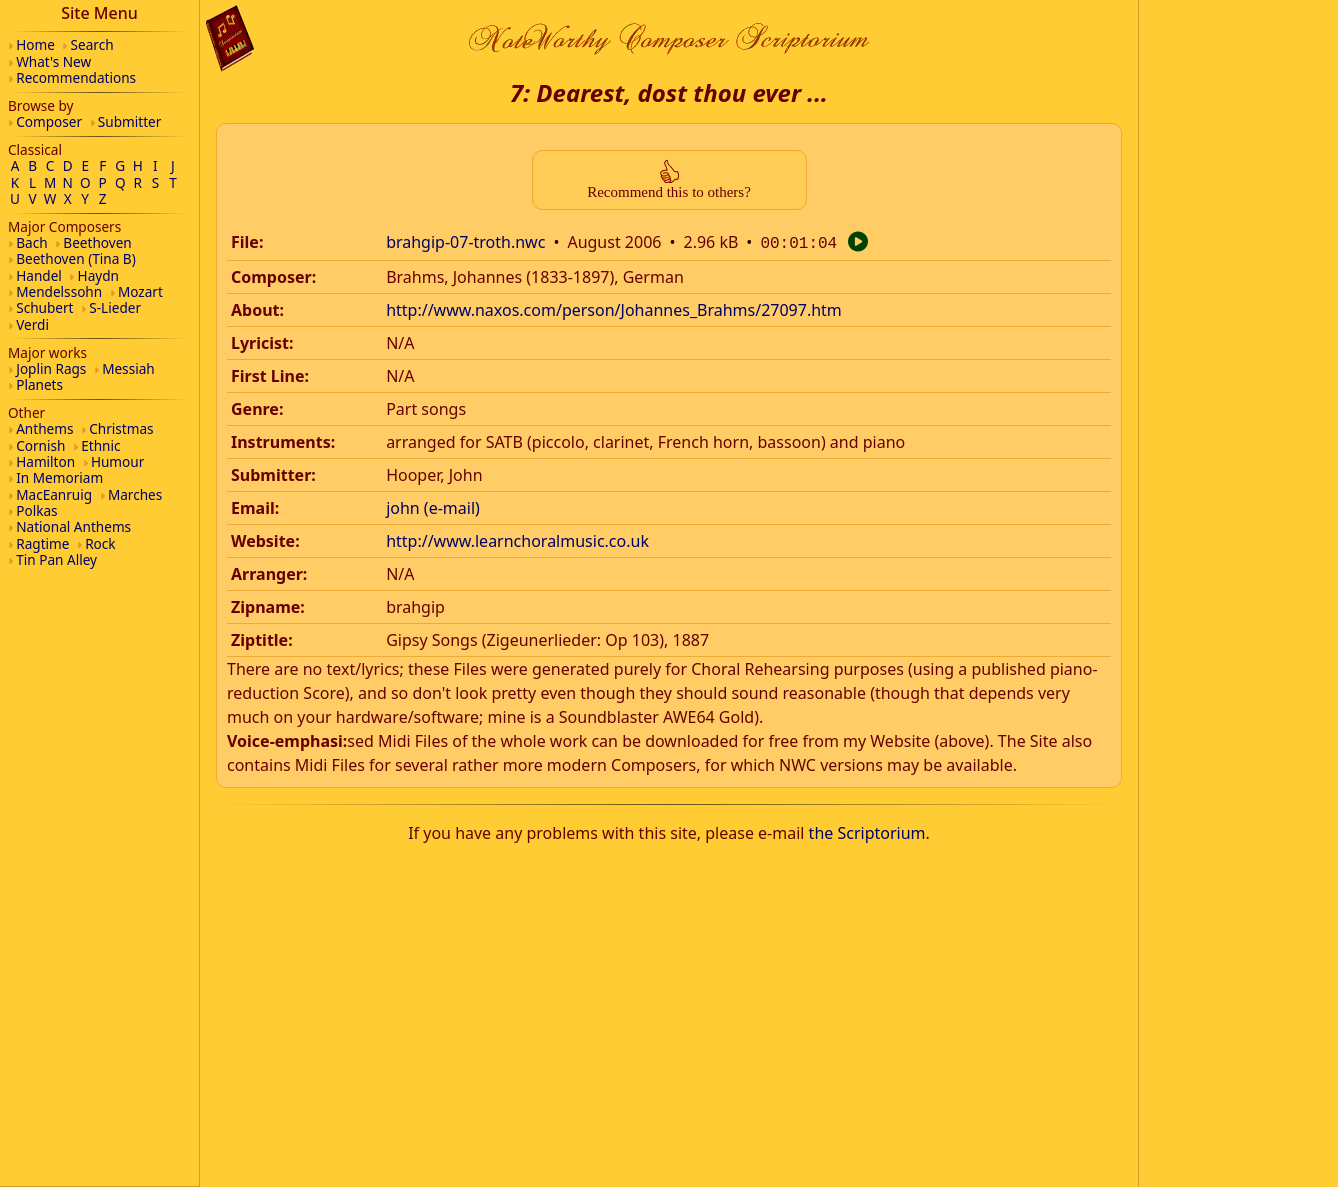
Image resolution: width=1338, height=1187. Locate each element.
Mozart (140, 291)
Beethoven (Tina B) (76, 258)
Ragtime (42, 543)
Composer (49, 121)
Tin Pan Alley (56, 559)
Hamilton (45, 461)
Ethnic (100, 445)
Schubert (44, 307)
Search (92, 44)
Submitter (130, 121)
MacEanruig (54, 494)
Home (35, 44)
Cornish (40, 445)
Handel (39, 275)
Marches (135, 494)
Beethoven (97, 242)
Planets (39, 384)
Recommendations (76, 77)
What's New (53, 61)
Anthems (44, 428)
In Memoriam (59, 477)
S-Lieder (115, 307)
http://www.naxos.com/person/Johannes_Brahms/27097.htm (614, 308)
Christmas (121, 428)
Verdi (32, 324)
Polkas (36, 510)
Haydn (98, 275)
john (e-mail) (433, 506)
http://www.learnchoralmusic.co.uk (517, 539)
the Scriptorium (867, 831)
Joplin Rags (51, 368)
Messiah (128, 368)
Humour (117, 461)
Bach (31, 242)
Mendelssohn (59, 291)
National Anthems (73, 526)
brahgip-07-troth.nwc (465, 242)
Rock (100, 543)
